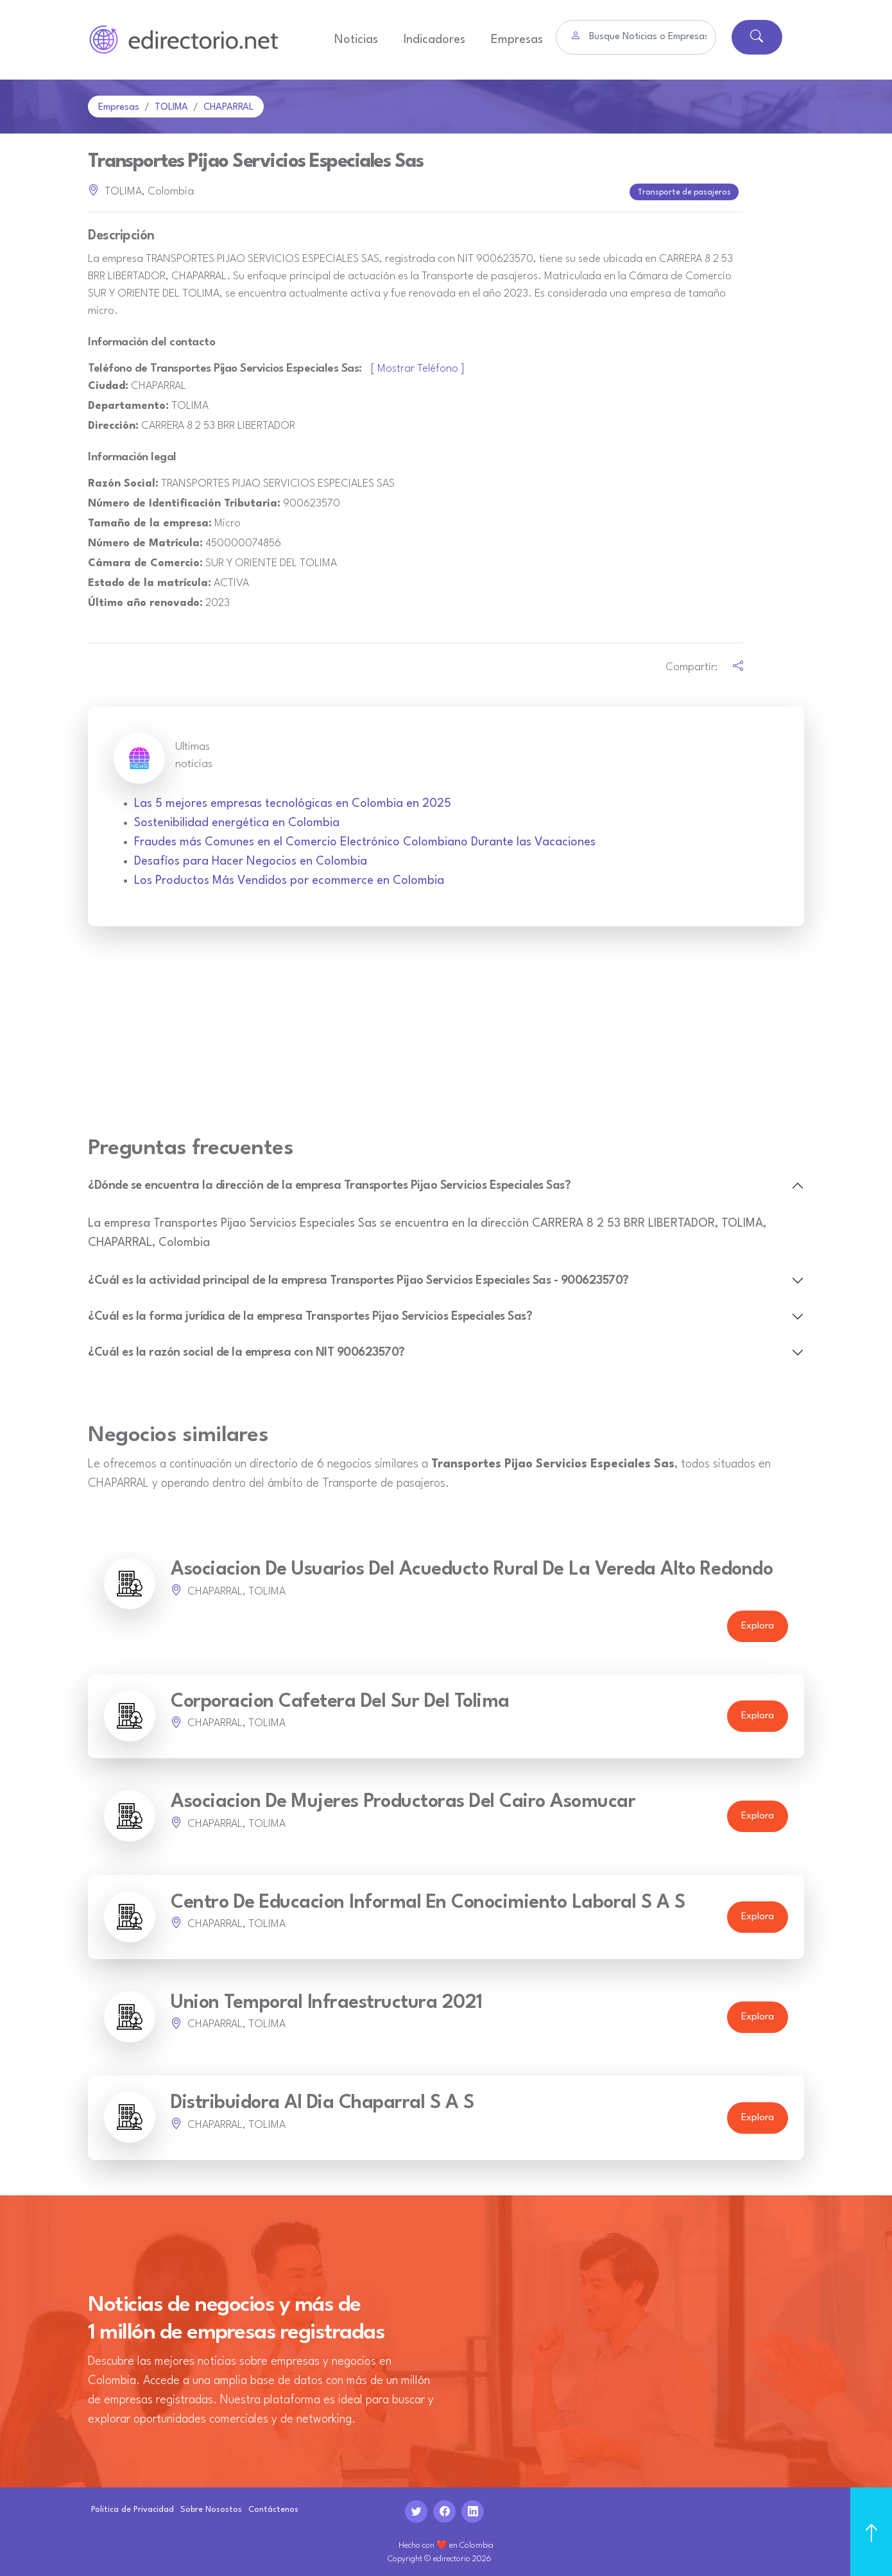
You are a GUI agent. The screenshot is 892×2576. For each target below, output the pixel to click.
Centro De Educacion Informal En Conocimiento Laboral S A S (428, 1899)
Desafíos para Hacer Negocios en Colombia (250, 859)
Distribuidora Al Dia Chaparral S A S (322, 2100)
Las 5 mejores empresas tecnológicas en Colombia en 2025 (292, 801)
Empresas (517, 40)
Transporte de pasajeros (685, 191)
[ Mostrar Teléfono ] (418, 366)
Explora (757, 1624)
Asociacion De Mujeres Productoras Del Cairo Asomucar (403, 1799)
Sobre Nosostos (211, 2507)
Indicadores (434, 40)
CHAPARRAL (228, 107)
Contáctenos (273, 2507)
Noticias (356, 40)
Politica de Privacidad (132, 2507)
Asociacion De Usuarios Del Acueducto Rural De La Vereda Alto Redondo (472, 1567)
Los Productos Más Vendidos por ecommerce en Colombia (289, 878)
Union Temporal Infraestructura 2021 (327, 2000)
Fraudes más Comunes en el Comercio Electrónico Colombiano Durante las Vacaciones (365, 839)
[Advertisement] (446, 1036)
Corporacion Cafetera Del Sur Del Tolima (340, 1699)
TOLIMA (171, 107)
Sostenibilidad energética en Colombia (236, 820)
